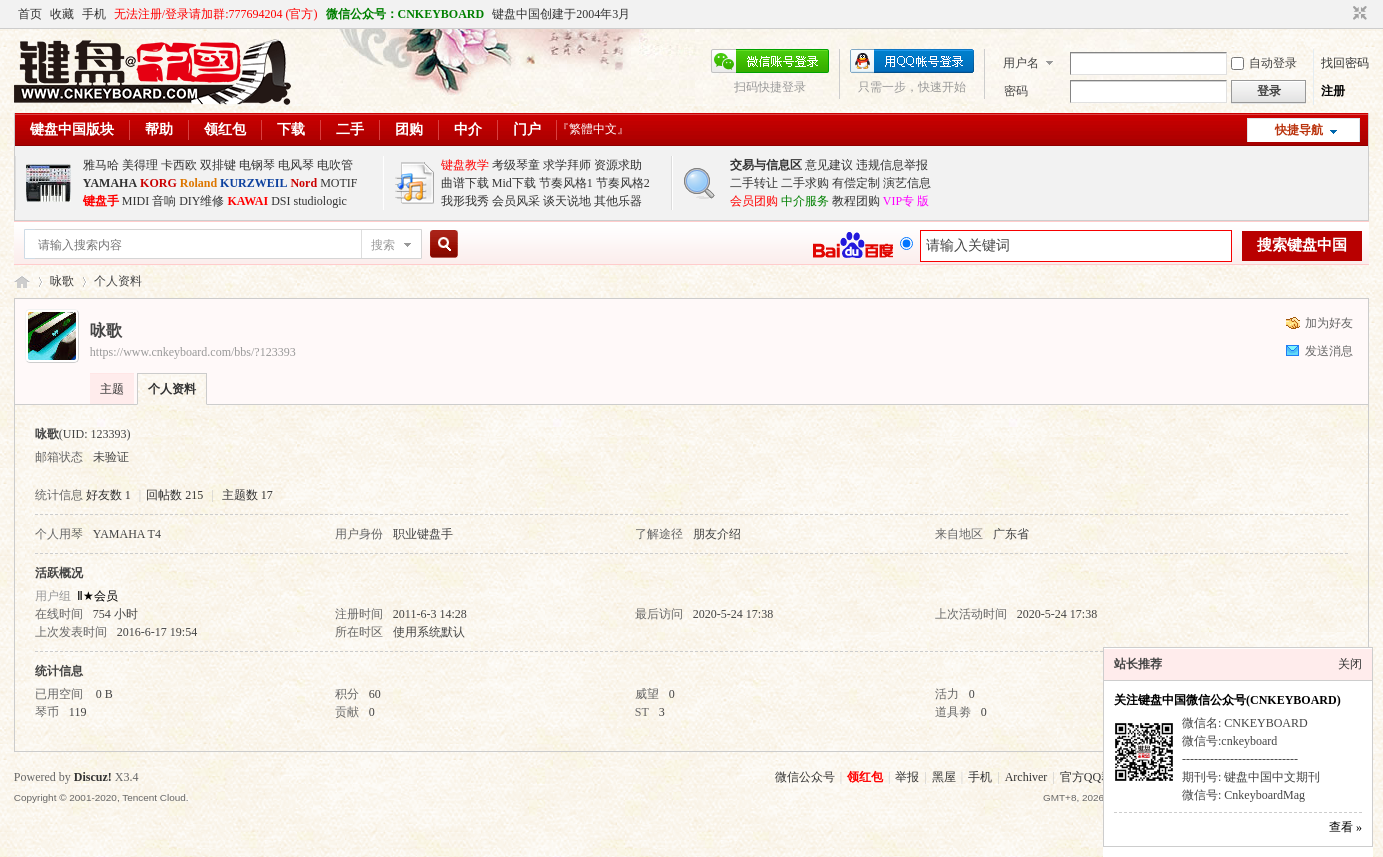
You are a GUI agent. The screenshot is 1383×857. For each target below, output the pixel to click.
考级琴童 (516, 165)
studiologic (320, 201)
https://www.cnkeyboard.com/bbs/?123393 (193, 352)
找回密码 (1345, 63)
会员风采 (516, 201)
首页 (30, 14)
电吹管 (335, 165)
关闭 (1350, 664)
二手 (350, 129)
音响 (164, 201)
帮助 (159, 129)
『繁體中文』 (593, 129)
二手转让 (754, 183)
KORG (158, 183)
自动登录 (1264, 63)
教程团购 (856, 201)
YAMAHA (110, 183)
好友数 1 (108, 495)
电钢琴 (257, 165)
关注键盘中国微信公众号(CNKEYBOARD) (1227, 700)
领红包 (225, 129)
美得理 (140, 165)
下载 (291, 129)
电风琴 (296, 165)
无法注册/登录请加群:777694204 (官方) (216, 14)
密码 (1016, 91)
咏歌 (62, 281)
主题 (112, 389)
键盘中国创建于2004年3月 (561, 14)
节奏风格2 (623, 183)
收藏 (62, 14)
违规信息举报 (892, 165)
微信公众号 (805, 777)
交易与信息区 (766, 165)
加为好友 (1329, 323)
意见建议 (829, 165)
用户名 (1021, 63)
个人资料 (172, 389)
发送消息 (1329, 351)
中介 (468, 129)
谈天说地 (567, 201)
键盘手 (101, 201)
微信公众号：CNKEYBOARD (405, 14)
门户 (527, 129)
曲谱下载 (465, 183)
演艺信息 (907, 183)
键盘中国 (22, 281)
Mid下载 (514, 183)
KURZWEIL (253, 183)
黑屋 (944, 777)
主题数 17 (247, 495)
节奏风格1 (566, 183)
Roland (198, 183)
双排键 (218, 165)
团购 (409, 129)
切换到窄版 (1357, 14)
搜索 (383, 245)
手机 (94, 14)
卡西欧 (179, 165)
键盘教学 (465, 165)
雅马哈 (101, 165)
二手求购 (805, 183)
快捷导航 (1299, 130)
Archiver (1026, 777)
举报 (907, 777)
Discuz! (93, 777)
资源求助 (618, 165)
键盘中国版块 (72, 129)
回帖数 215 (174, 495)
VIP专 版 (906, 201)
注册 (1333, 91)
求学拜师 (567, 165)
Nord (303, 183)
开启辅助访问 (1341, 14)
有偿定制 (856, 183)
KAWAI (247, 201)
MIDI (135, 201)
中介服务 (805, 201)
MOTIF (338, 183)
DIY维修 (201, 201)
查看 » (1345, 827)
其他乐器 (618, 201)
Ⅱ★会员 (97, 596)
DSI (280, 201)
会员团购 (754, 201)
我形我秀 (465, 201)
